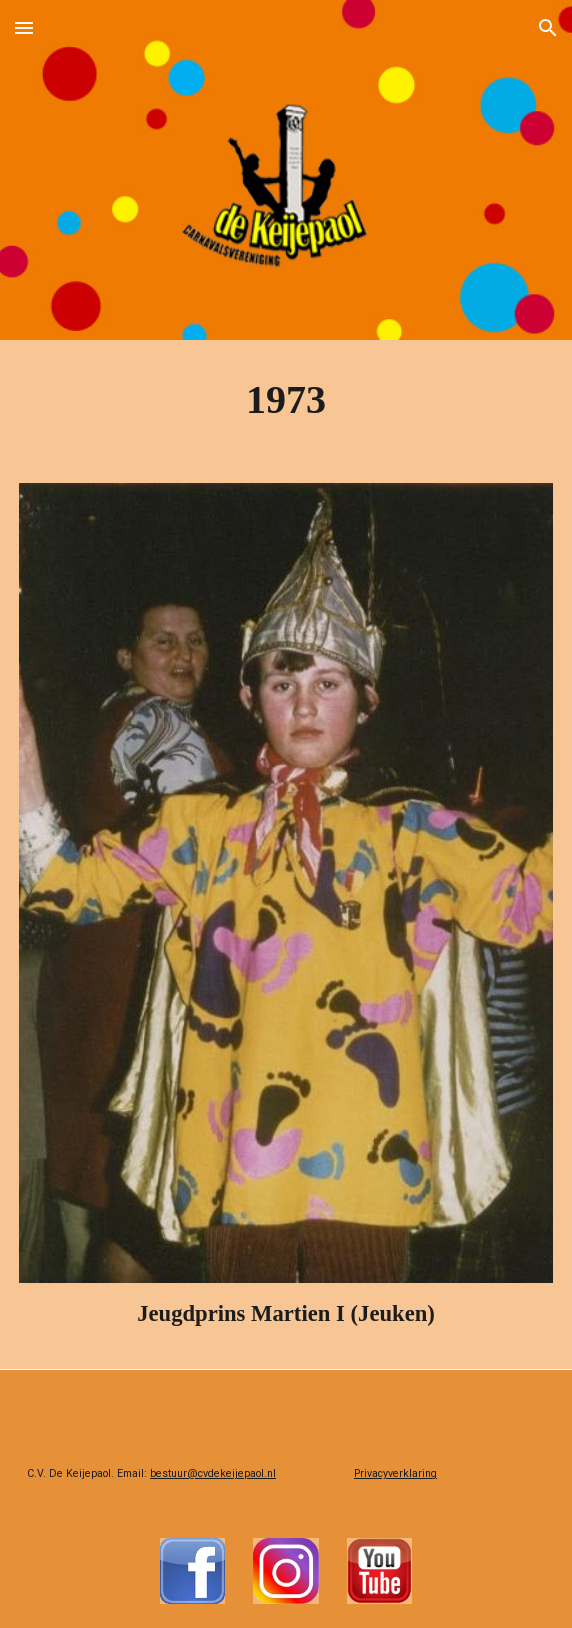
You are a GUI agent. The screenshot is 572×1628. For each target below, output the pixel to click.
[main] (286, 399)
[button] (24, 27)
